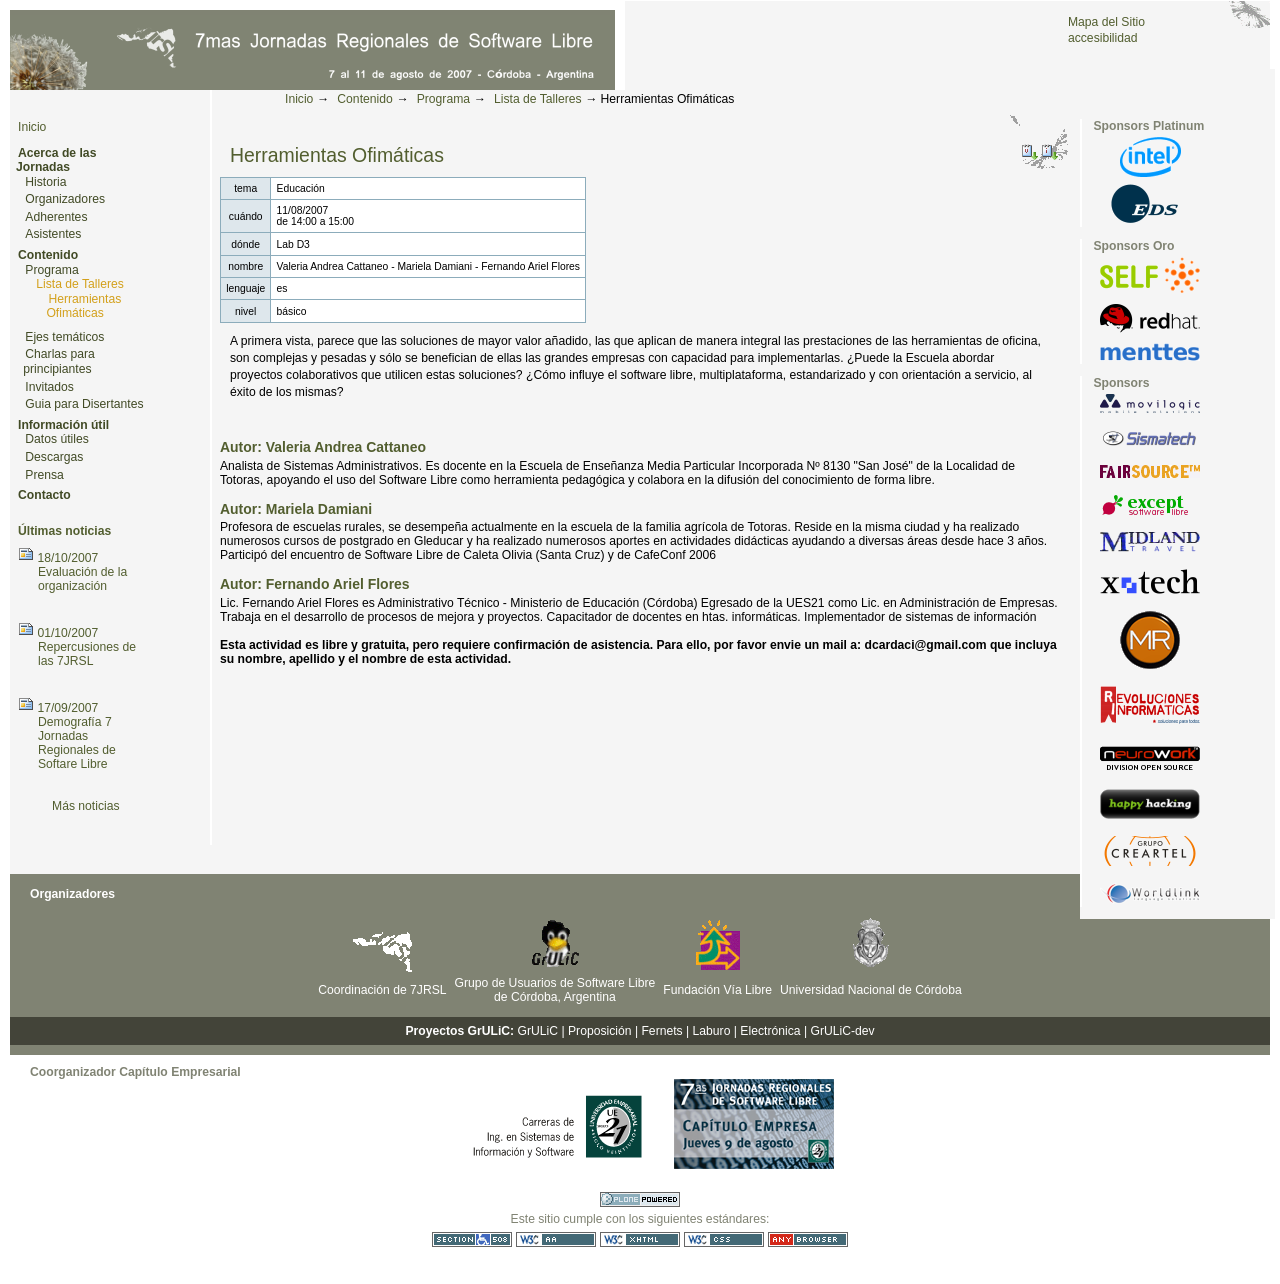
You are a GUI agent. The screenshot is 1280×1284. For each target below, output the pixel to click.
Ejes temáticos (64, 337)
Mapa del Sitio (1106, 22)
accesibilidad (1103, 38)
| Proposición (596, 1031)
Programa (443, 99)
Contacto (44, 495)
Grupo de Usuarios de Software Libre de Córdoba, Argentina (555, 990)
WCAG (556, 1239)
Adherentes (56, 217)
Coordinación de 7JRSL (382, 990)
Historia (45, 182)
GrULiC (538, 1031)
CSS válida (724, 1239)
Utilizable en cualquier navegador (808, 1239)
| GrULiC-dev (839, 1031)
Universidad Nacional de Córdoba (871, 990)
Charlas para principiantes (59, 361)
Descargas (54, 457)
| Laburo (708, 1031)
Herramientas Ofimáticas (83, 306)
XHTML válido (640, 1239)
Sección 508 (472, 1239)
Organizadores (65, 199)
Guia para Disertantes (84, 404)
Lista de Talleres (538, 99)
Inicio (299, 99)
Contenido (364, 99)
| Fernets (659, 1031)
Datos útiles (57, 439)
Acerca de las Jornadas (56, 160)
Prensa (44, 475)
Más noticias (86, 806)
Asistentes (53, 234)
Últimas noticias (64, 531)
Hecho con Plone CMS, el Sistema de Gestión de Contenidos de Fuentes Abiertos (640, 1199)
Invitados (49, 387)
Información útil (63, 425)
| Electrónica (767, 1031)
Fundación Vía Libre (717, 990)
